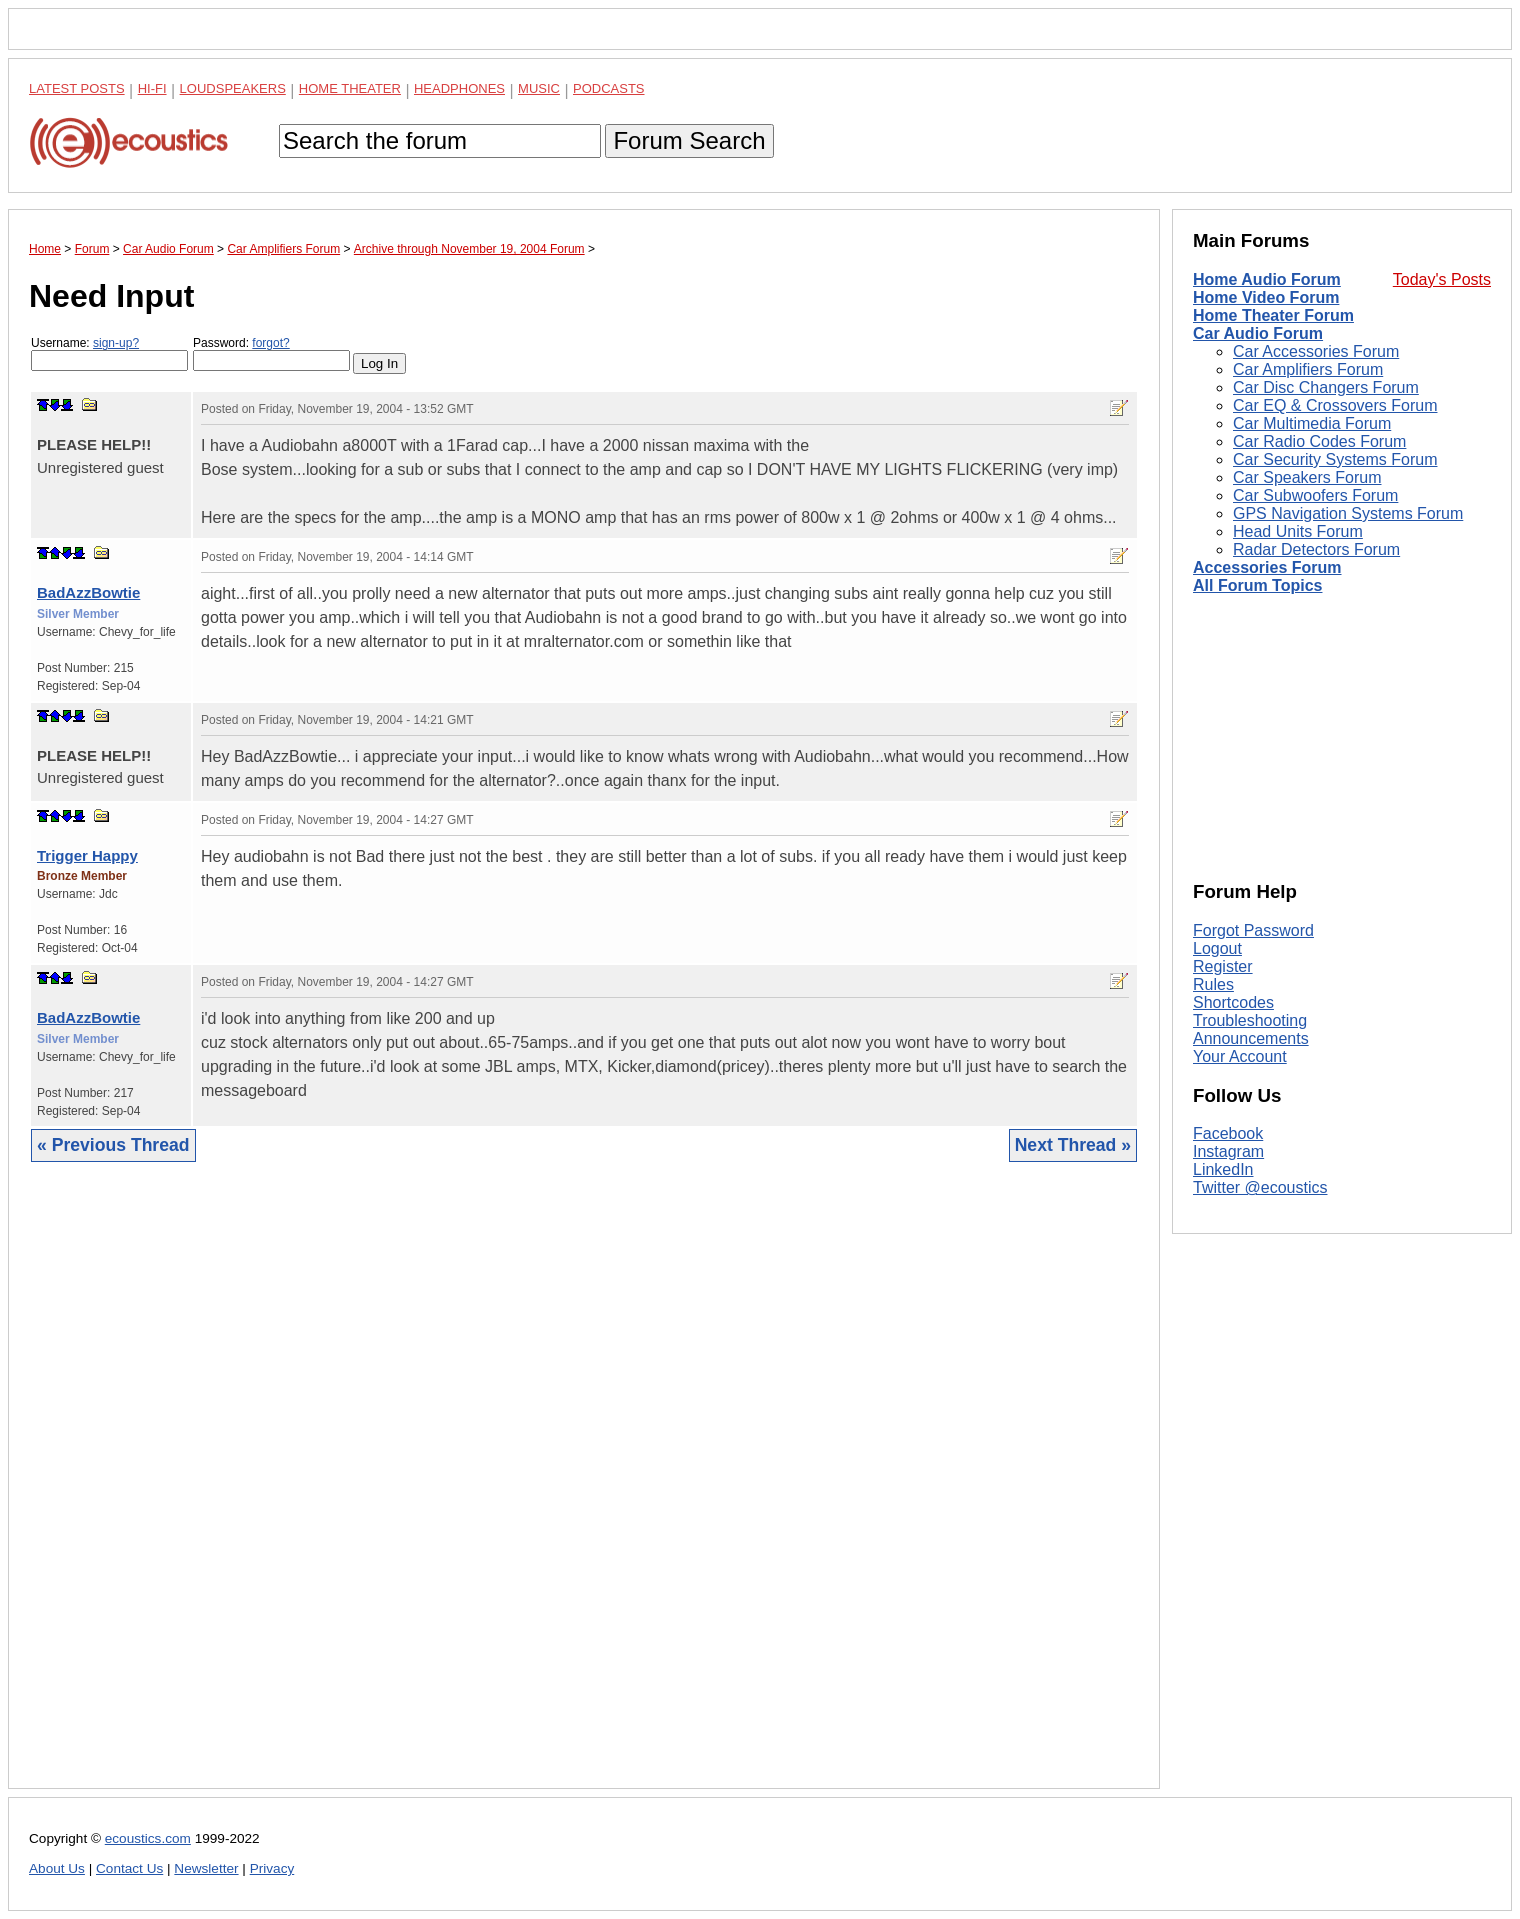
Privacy (272, 1868)
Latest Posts (77, 88)
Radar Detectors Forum (1316, 549)
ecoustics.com (148, 1838)
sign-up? (116, 343)
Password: (271, 353)
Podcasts (609, 88)
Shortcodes (1233, 1002)
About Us (57, 1868)
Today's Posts (1442, 279)
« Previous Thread (113, 1145)
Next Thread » (1073, 1145)
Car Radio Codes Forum (1319, 441)
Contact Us (129, 1868)
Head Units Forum (1298, 531)
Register (1223, 966)
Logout (1217, 948)
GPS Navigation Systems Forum (1348, 513)
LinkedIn (1223, 1169)
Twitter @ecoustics (1260, 1187)
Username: (109, 353)
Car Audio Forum (1258, 333)
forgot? (270, 343)
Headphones (459, 88)
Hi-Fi (152, 88)
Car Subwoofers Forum (1315, 495)
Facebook (1228, 1133)
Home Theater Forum (1273, 315)
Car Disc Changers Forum (1326, 387)
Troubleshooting (1250, 1020)
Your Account (1240, 1056)
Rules (1213, 984)
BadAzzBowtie (88, 592)
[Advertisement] (584, 1490)
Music (539, 88)
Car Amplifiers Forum (1308, 369)
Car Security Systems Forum (1335, 459)
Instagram (1228, 1151)
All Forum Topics (1257, 585)
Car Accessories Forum (1316, 351)
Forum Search (689, 140)
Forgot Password (1253, 930)
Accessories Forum (1267, 567)
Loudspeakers (233, 88)
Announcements (1251, 1038)
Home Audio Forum (1267, 279)
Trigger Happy (87, 855)
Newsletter (206, 1868)
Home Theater (350, 88)
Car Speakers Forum (1307, 477)
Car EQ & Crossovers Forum (1335, 405)
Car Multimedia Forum (1312, 423)
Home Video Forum (1266, 297)
